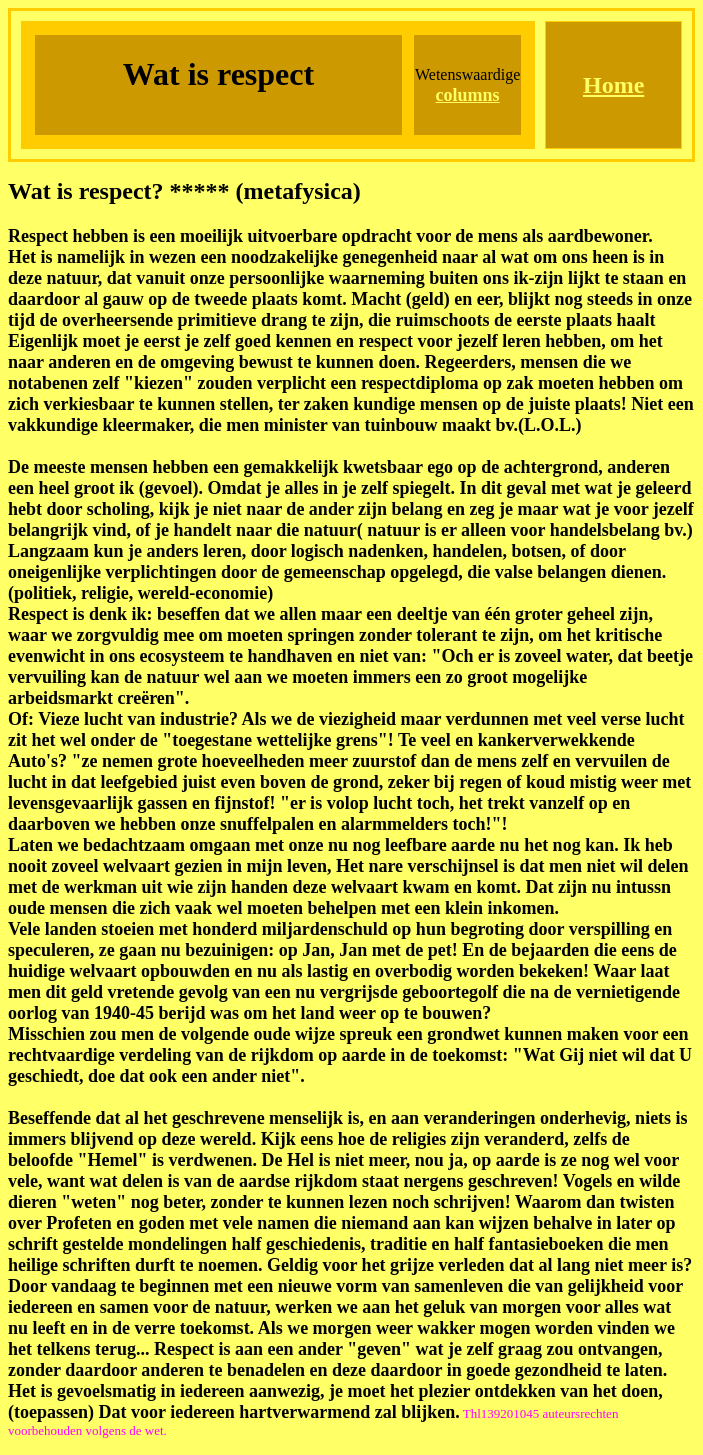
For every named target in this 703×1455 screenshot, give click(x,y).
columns (468, 95)
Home (613, 85)
